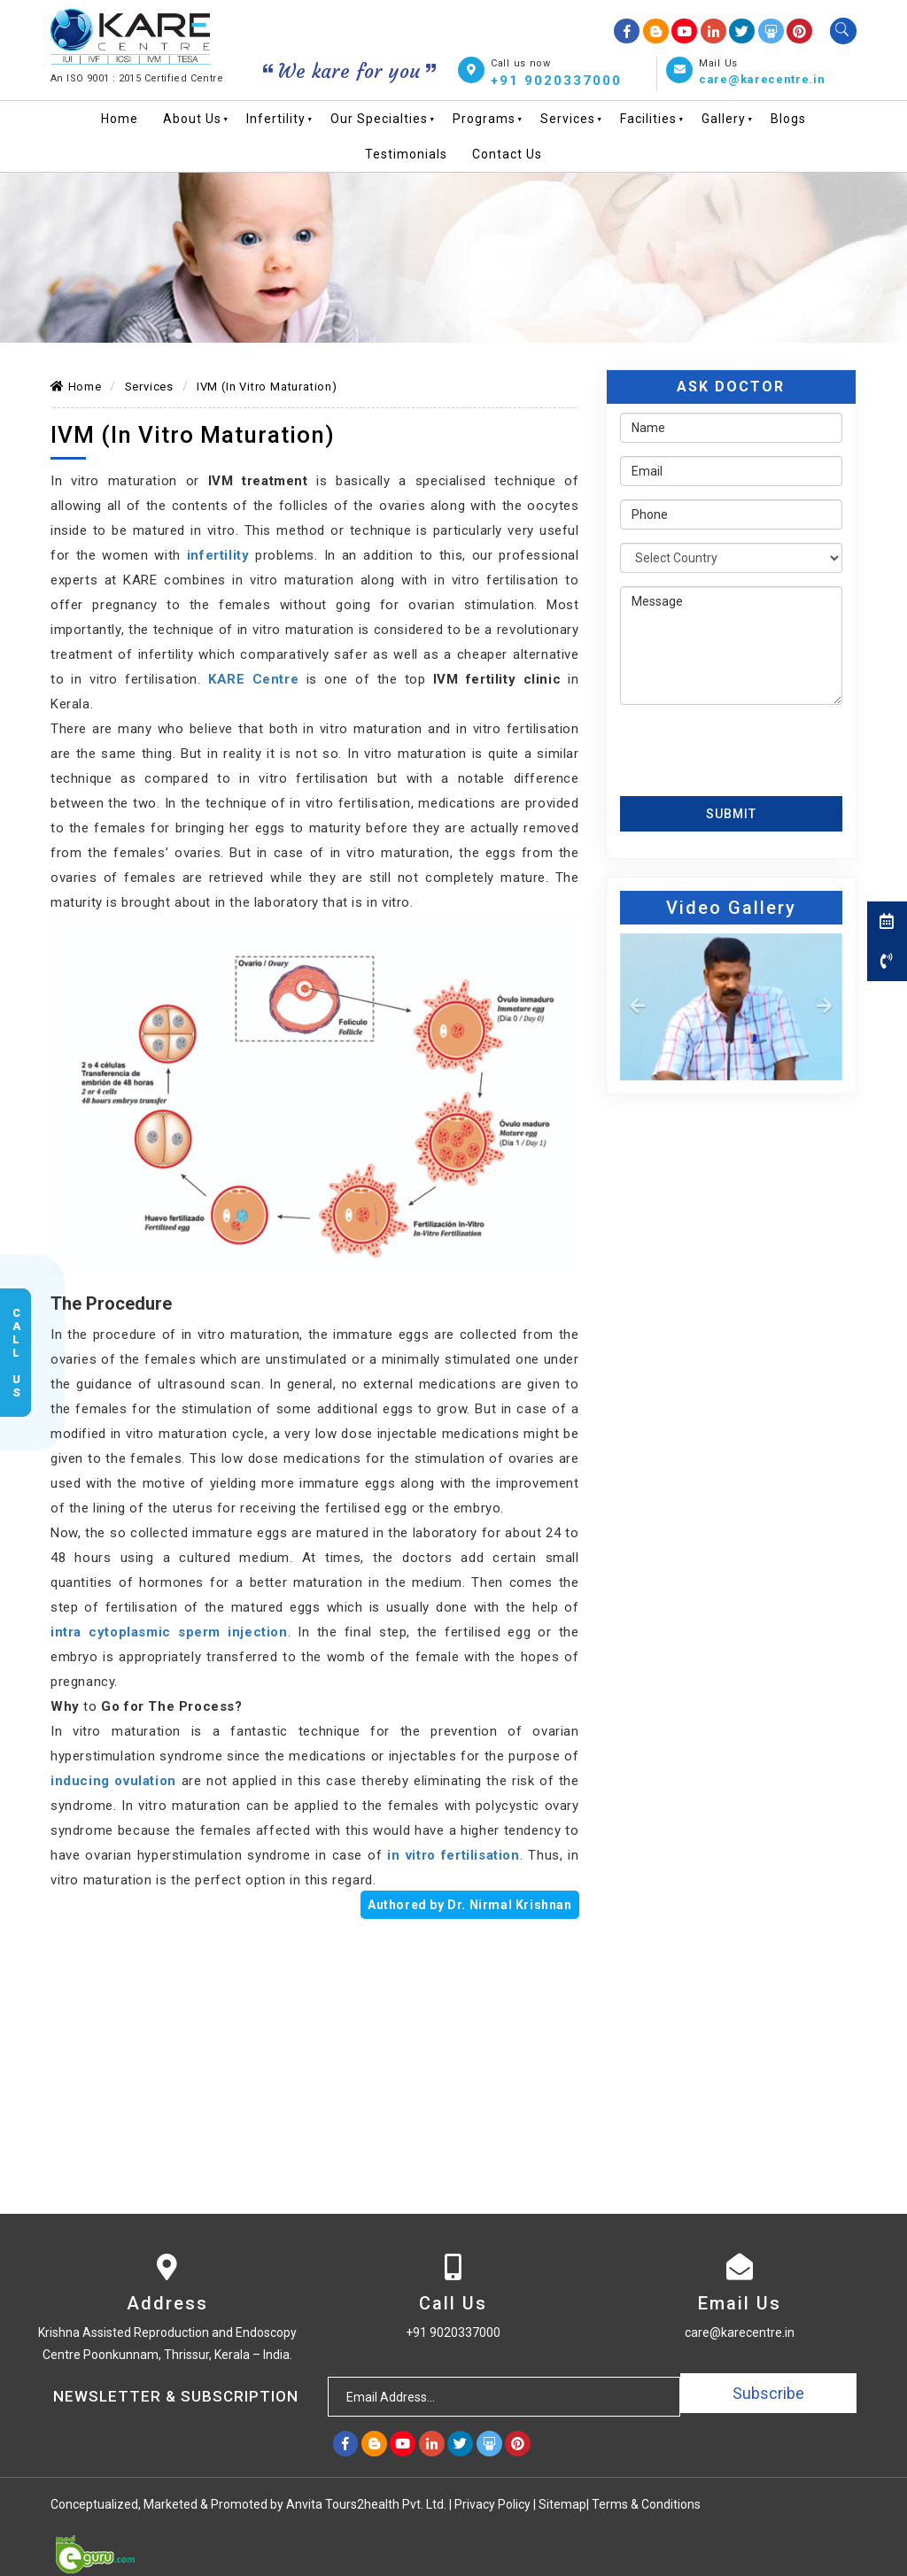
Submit (731, 813)
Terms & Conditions (646, 2503)
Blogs (788, 119)
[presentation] (723, 743)
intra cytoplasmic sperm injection (169, 1632)
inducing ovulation (113, 1781)
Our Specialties (379, 119)
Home (119, 119)
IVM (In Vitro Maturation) (267, 386)
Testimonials (406, 154)
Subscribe (768, 2395)
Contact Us (507, 154)
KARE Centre (253, 679)
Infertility (276, 119)
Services (567, 119)
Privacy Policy (492, 2503)
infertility (218, 555)
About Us (192, 119)
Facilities (648, 119)
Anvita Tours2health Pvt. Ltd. (367, 2503)
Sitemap (562, 2503)
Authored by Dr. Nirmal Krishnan (470, 1905)
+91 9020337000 (556, 80)
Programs (484, 119)
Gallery (724, 119)
